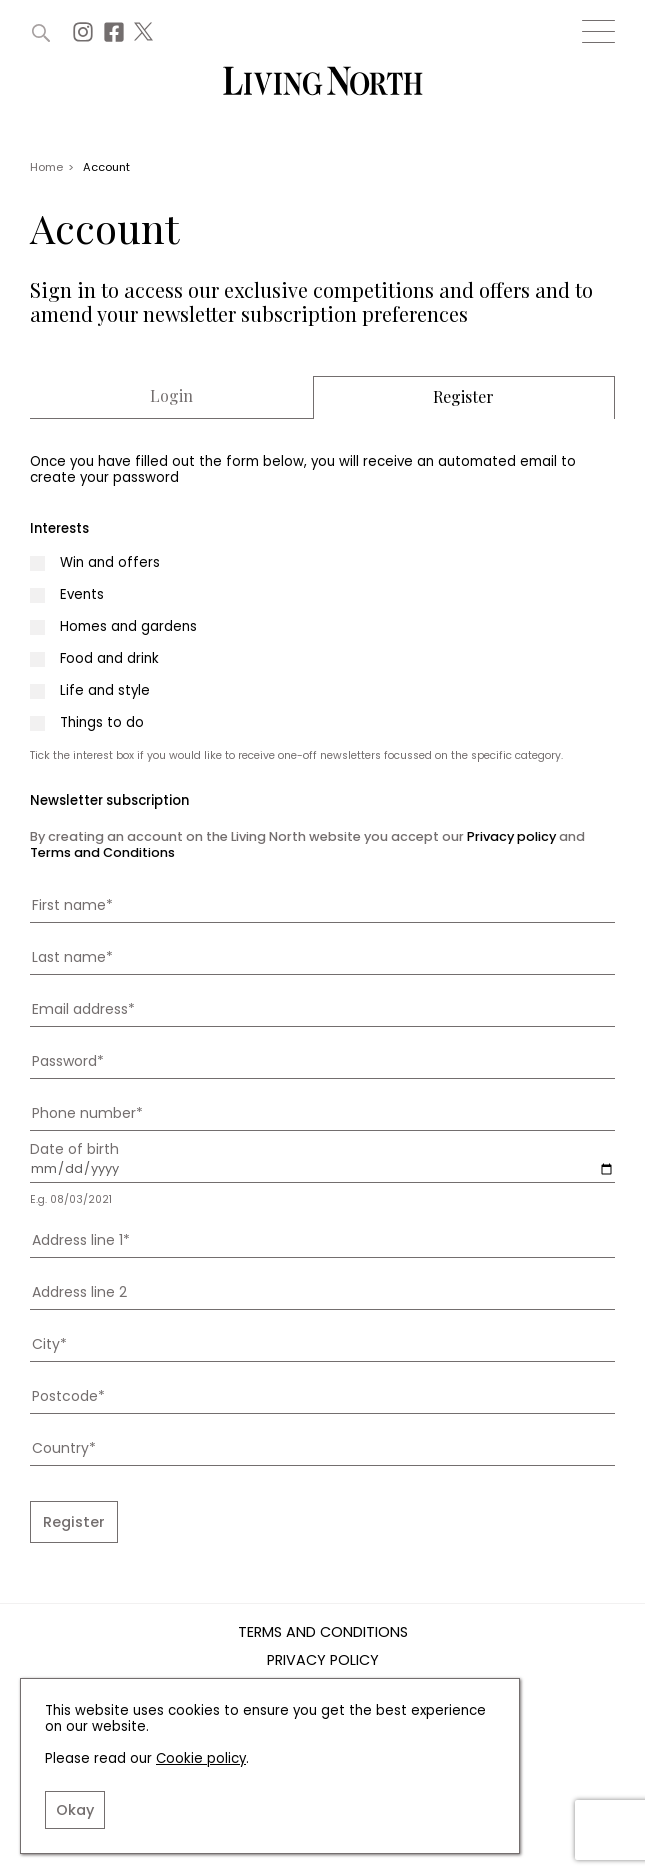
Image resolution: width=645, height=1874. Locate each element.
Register (463, 397)
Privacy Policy (323, 1661)
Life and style (105, 691)
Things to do (102, 723)
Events (82, 595)
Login (171, 396)
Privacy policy (511, 836)
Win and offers (110, 563)
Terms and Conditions (102, 852)
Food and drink (109, 659)
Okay (75, 1810)
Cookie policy (201, 1758)
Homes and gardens (128, 627)
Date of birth (74, 1149)
